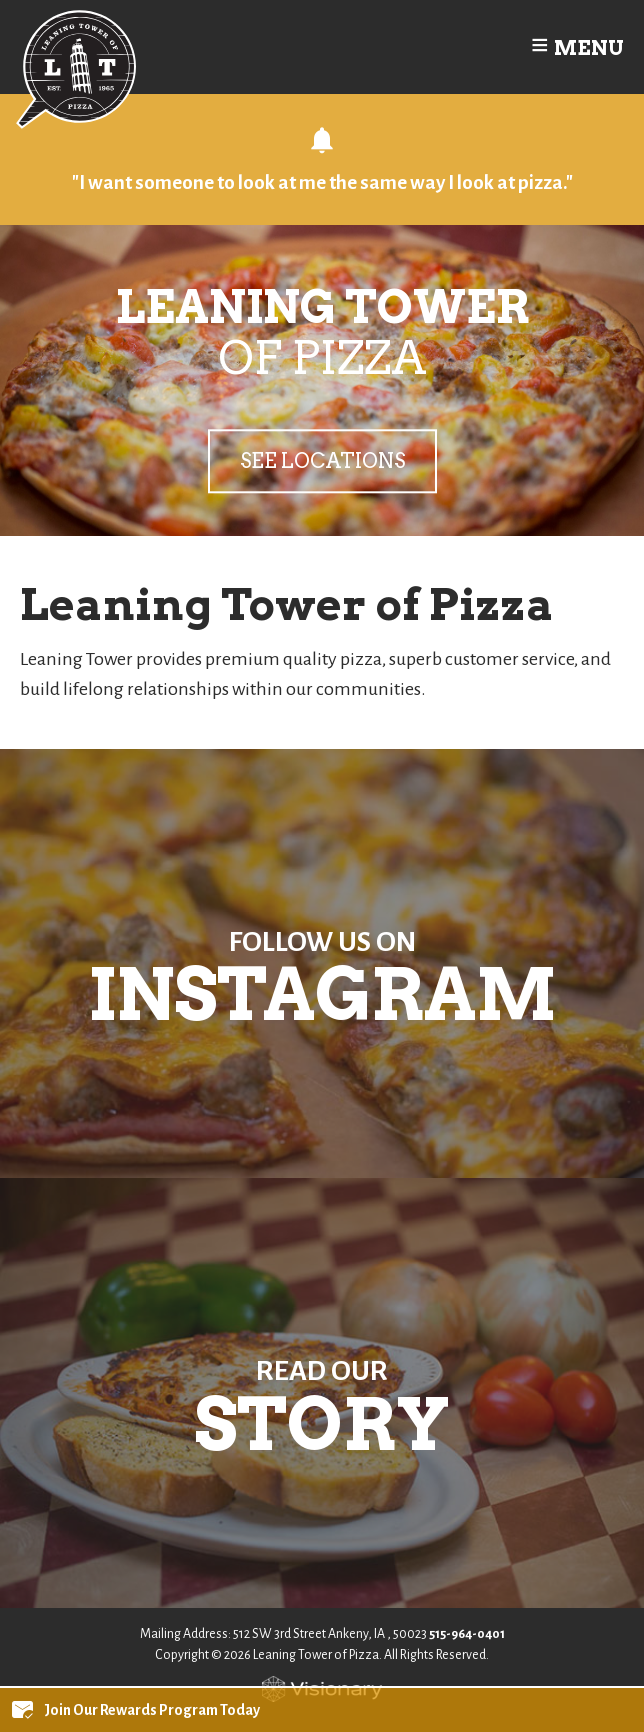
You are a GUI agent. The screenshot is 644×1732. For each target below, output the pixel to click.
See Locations (322, 461)
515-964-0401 (467, 1634)
